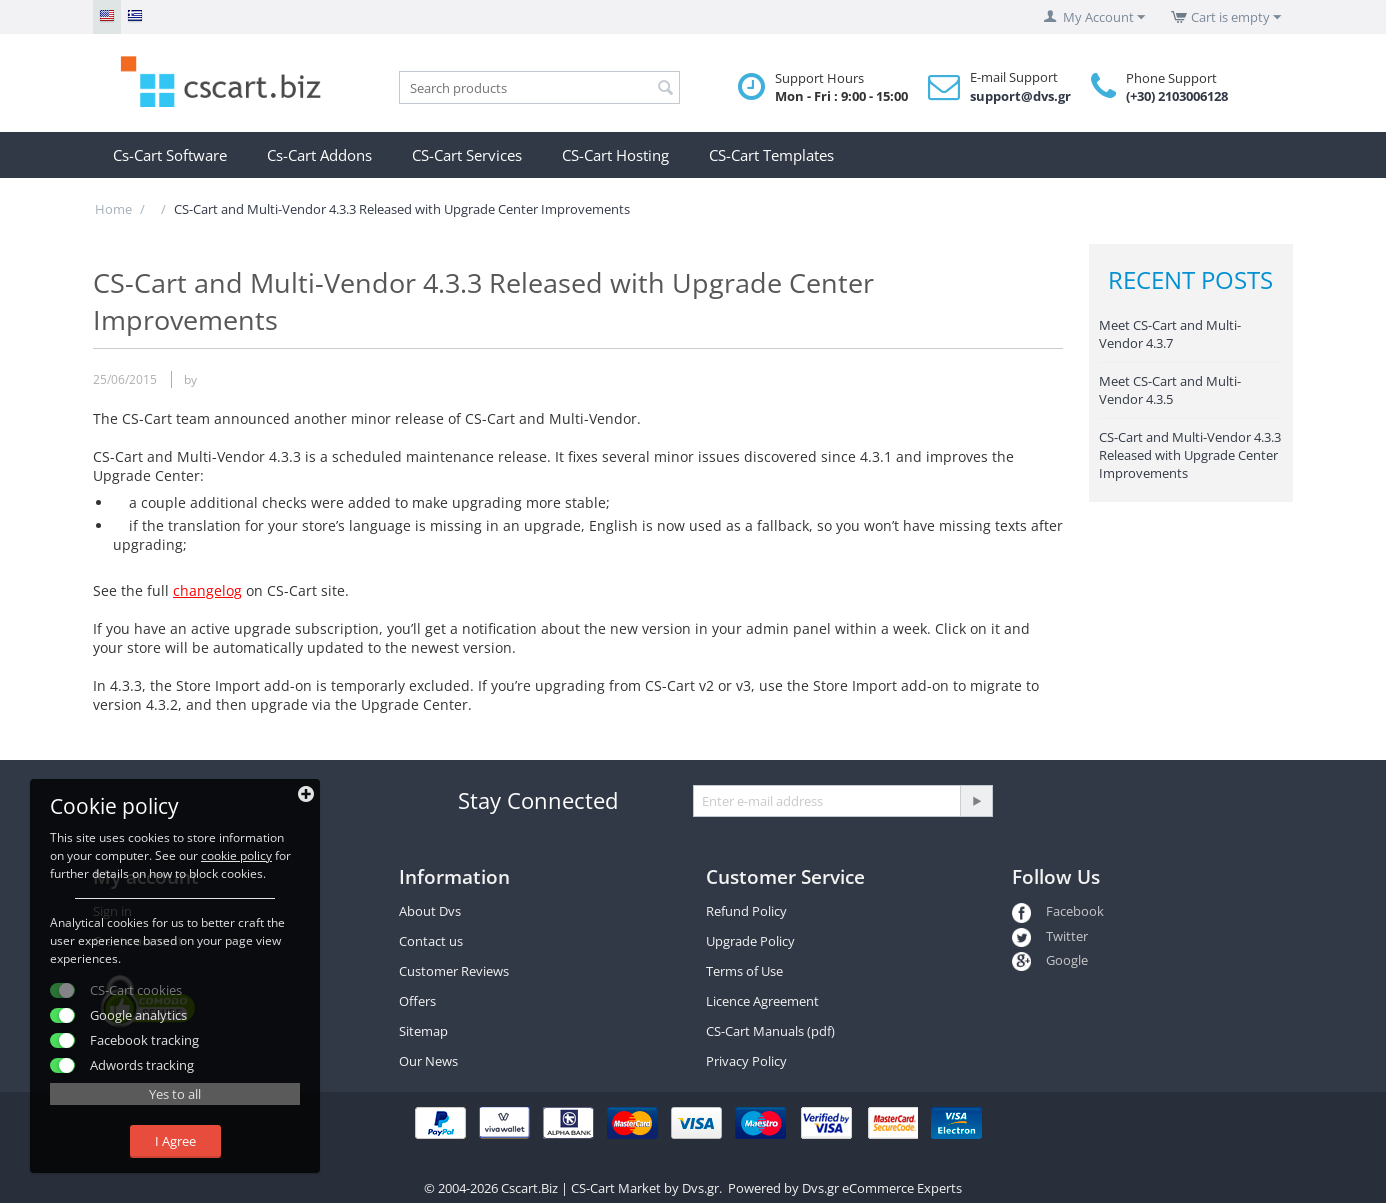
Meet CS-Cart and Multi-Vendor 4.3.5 (1170, 390)
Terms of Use (744, 971)
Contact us (431, 941)
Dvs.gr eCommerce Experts (882, 1188)
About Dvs (430, 911)
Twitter (1050, 936)
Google (1050, 960)
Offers (417, 1001)
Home (113, 209)
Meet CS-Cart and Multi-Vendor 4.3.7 (1170, 334)
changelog (207, 590)
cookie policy (236, 855)
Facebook (1058, 911)
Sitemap (423, 1031)
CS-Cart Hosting (615, 155)
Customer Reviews (454, 971)
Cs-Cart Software (170, 155)
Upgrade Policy (750, 941)
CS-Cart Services (467, 155)
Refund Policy (746, 911)
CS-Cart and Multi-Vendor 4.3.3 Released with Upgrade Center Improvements (1190, 455)
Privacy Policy (746, 1061)
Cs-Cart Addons (319, 155)
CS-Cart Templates (771, 155)
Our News (428, 1061)
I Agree (175, 1141)
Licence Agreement (762, 1001)
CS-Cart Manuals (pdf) (770, 1031)
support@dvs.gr (1020, 96)
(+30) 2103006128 (1177, 96)
